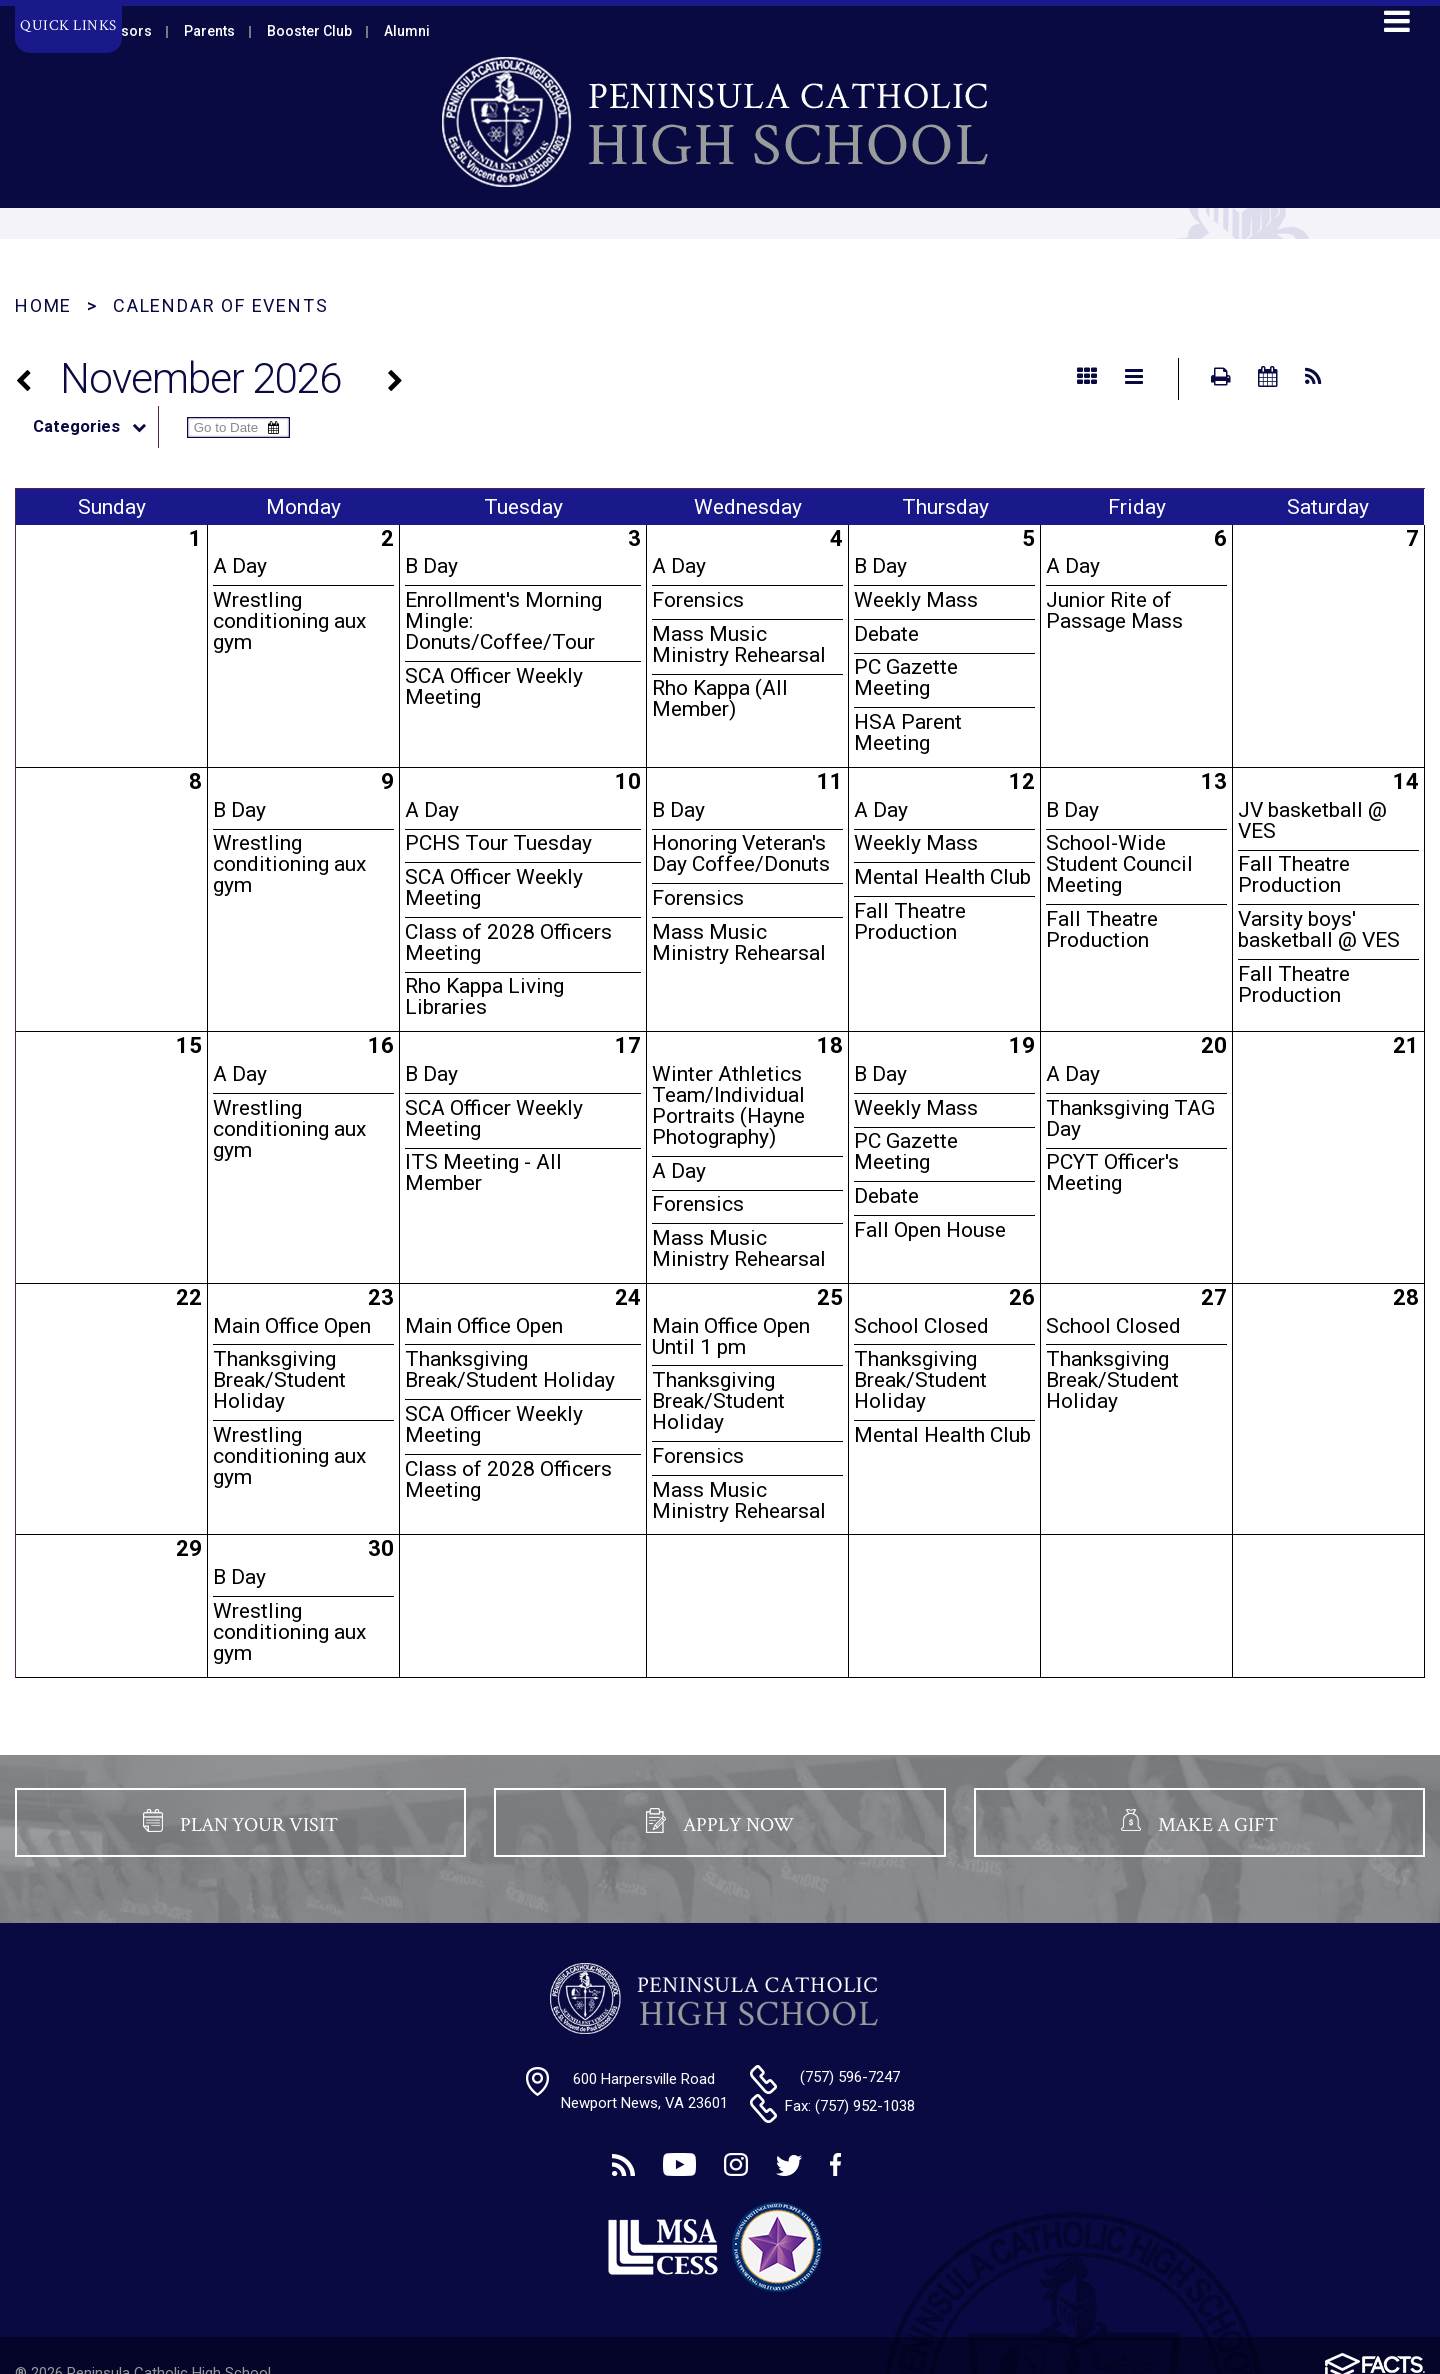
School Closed (921, 1326)
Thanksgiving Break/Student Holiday (279, 1380)
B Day (431, 566)
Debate (886, 634)
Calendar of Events (220, 305)
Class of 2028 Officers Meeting (508, 942)
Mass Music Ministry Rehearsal (739, 644)
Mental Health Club (942, 877)
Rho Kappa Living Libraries (484, 996)
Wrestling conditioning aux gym (289, 621)
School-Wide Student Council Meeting (1119, 864)
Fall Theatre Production (910, 921)
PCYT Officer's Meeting (1112, 1172)
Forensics (698, 600)
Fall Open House (930, 1230)
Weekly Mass (916, 600)
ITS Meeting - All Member (483, 1172)
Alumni (407, 31)
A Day (240, 566)
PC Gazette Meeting (906, 677)
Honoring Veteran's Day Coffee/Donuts (741, 853)
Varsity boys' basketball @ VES (1319, 929)
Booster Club (309, 31)
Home (43, 305)
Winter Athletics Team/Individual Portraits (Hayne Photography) (728, 1105)
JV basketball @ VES (1312, 820)
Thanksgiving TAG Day (1130, 1118)
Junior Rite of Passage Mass (1114, 610)
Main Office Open (292, 1326)
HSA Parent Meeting (908, 732)
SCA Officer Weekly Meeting (494, 686)
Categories (95, 427)
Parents (209, 31)
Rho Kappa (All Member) (720, 698)
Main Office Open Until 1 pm (731, 1336)
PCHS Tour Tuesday (498, 843)
